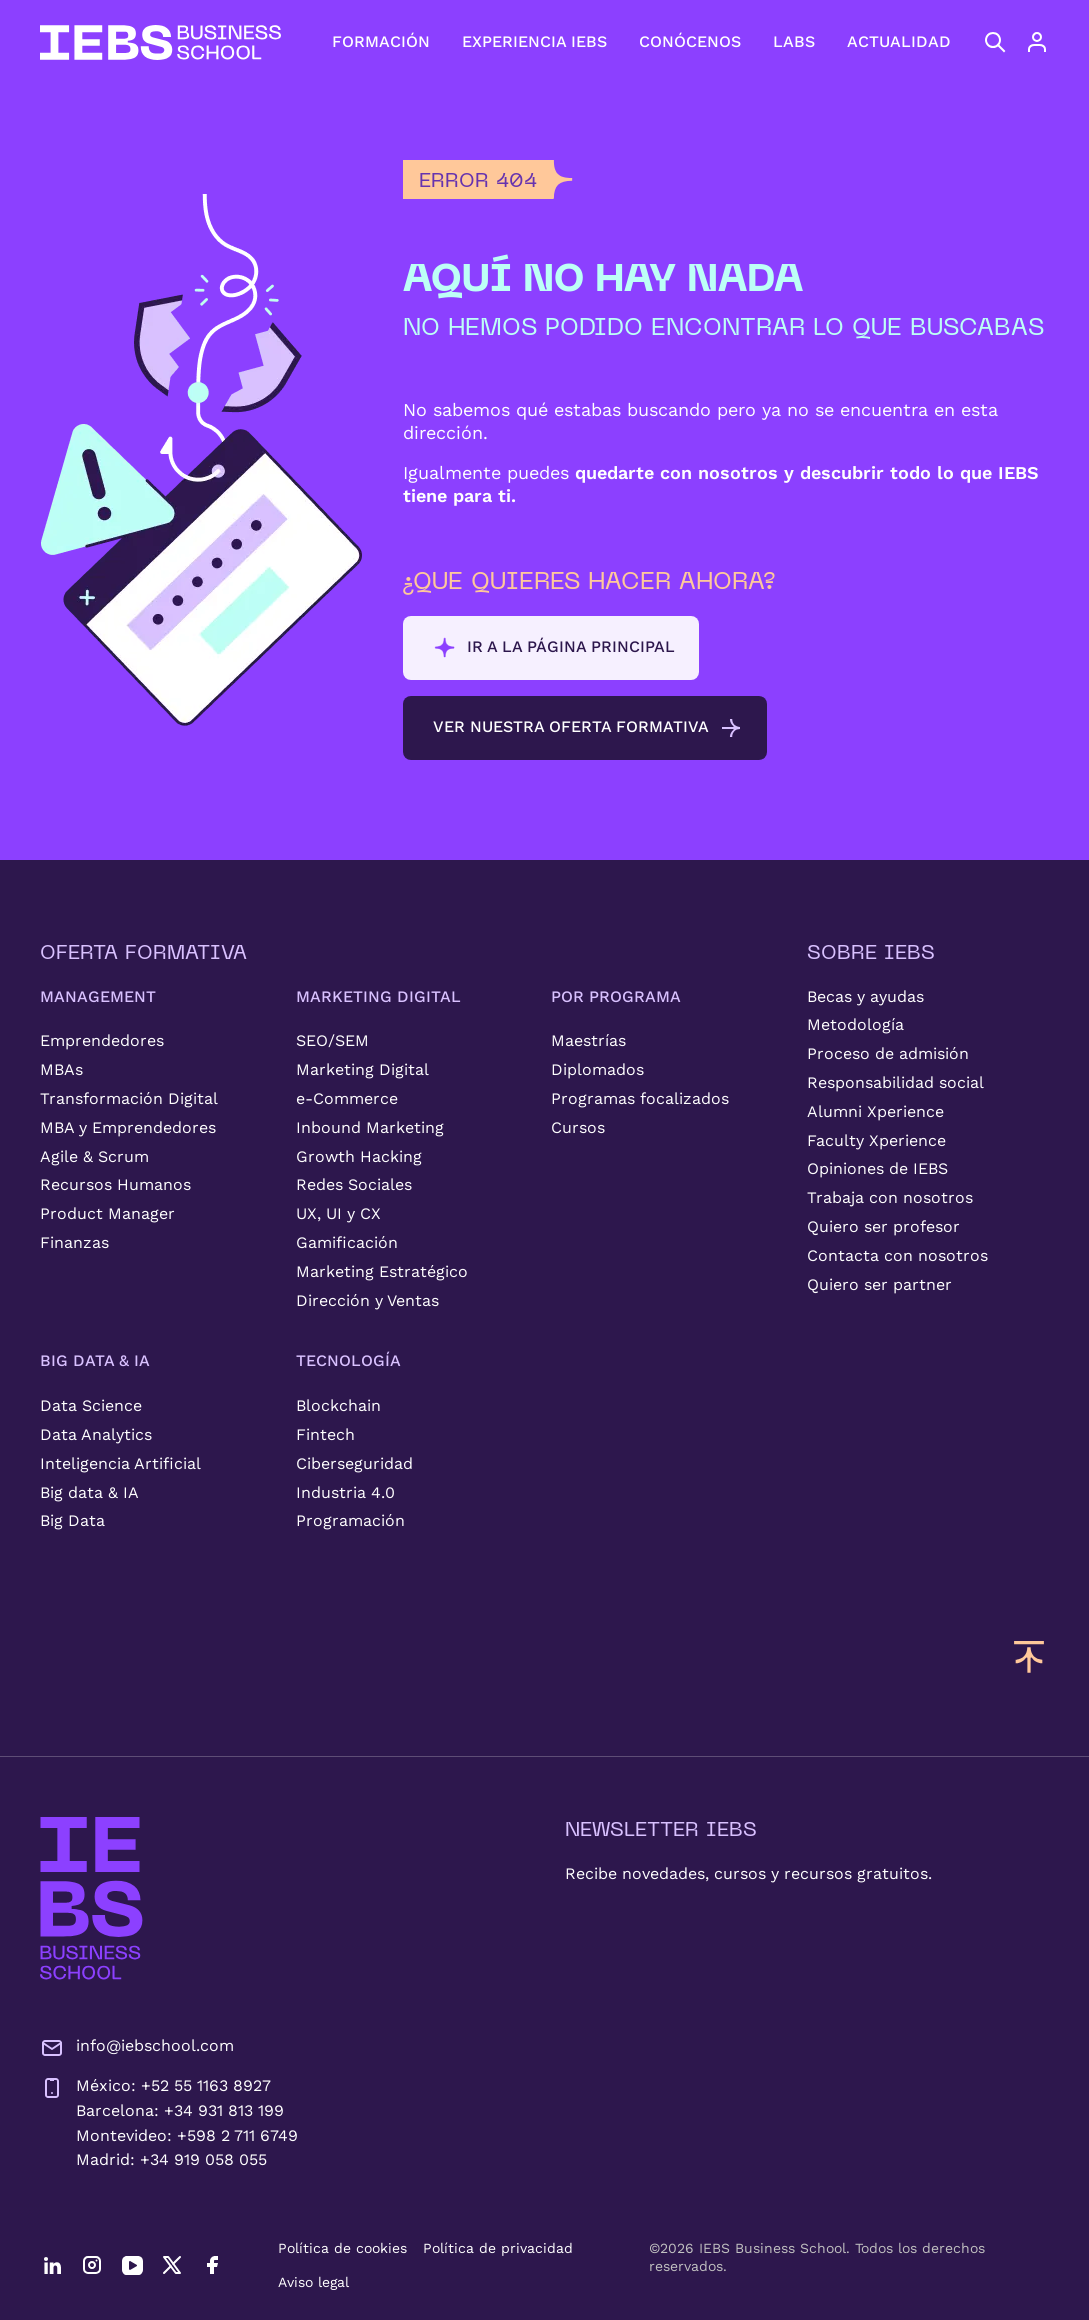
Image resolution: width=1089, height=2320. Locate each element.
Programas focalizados (640, 1098)
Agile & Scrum (94, 1156)
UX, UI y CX (338, 1213)
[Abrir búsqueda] (995, 42)
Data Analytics (96, 1434)
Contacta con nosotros (897, 1255)
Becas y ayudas (865, 996)
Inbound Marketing (370, 1127)
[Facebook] (212, 2265)
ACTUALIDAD (899, 41)
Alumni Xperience (875, 1111)
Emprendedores (102, 1040)
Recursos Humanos (115, 1184)
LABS (794, 41)
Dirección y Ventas (367, 1300)
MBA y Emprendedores (128, 1127)
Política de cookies (342, 2248)
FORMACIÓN (381, 41)
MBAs (61, 1069)
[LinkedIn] (52, 2265)
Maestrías (588, 1040)
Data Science (91, 1405)
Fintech (325, 1434)
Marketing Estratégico (382, 1271)
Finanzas (74, 1242)
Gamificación (347, 1242)
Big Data (72, 1520)
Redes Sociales (354, 1184)
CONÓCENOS (690, 41)
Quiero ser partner (879, 1284)
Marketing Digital (362, 1069)
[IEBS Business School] (91, 1898)
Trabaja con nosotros (890, 1197)
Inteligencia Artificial (120, 1463)
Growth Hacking (359, 1156)
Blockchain (338, 1405)
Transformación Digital (129, 1098)
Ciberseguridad (354, 1463)
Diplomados (597, 1069)
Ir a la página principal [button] (554, 648)
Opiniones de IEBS (877, 1168)
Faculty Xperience (876, 1140)
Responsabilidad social (895, 1082)
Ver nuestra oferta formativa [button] (588, 728)
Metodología (855, 1024)
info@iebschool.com (137, 2048)
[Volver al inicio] (160, 42)
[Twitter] (172, 2265)
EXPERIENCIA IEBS (534, 41)
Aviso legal (313, 2282)
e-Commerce (347, 1098)
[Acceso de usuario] (1057, 42)
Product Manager (107, 1213)
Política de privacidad (498, 2248)
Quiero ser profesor (883, 1226)
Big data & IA (89, 1492)
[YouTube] (132, 2265)
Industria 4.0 (345, 1492)
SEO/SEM (332, 1040)
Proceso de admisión (888, 1053)
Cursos (578, 1127)
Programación (350, 1520)
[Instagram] (92, 2265)
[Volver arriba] (1029, 1656)
